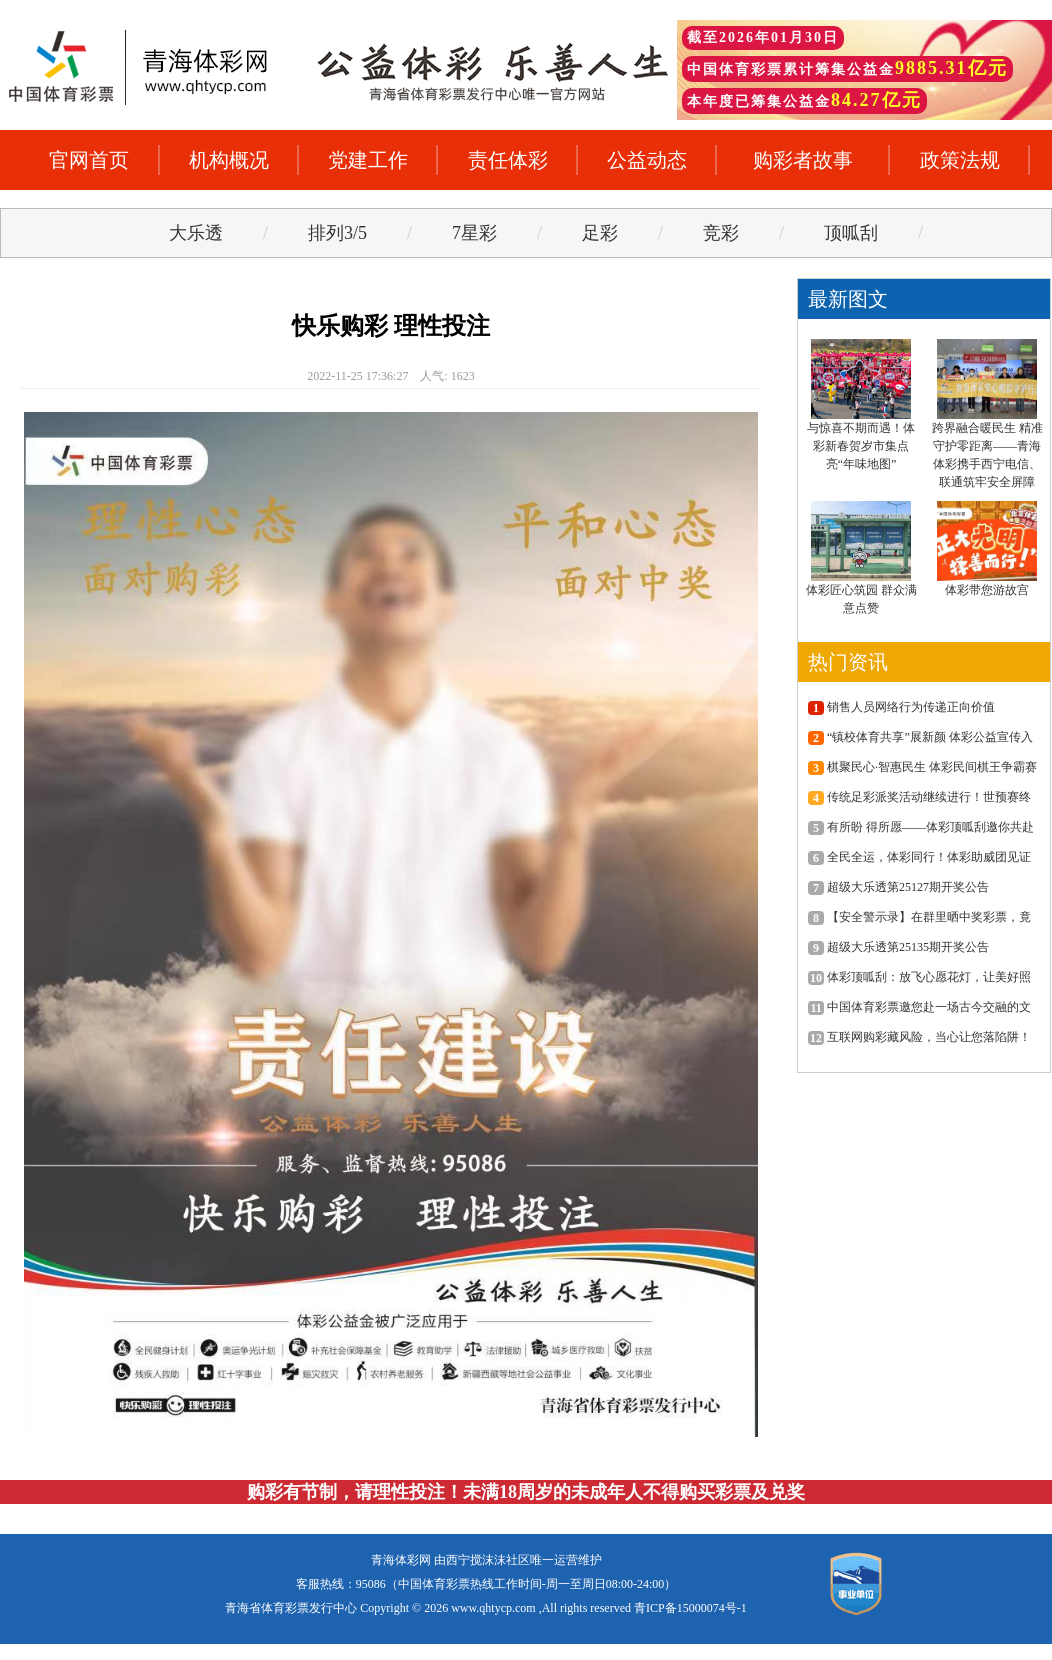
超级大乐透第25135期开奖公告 (898, 947)
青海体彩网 (401, 1560)
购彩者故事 (803, 160)
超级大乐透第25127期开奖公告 (898, 887)
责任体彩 (508, 160)
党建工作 (368, 160)
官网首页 (89, 160)
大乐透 (196, 233)
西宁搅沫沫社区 (488, 1560)
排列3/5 (337, 233)
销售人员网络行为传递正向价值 (901, 707)
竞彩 (721, 233)
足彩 (600, 233)
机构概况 (229, 160)
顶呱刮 (851, 233)
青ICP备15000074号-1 (690, 1608)
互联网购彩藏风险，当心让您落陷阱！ (919, 1037)
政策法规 (960, 160)
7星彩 (474, 233)
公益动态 (647, 160)
